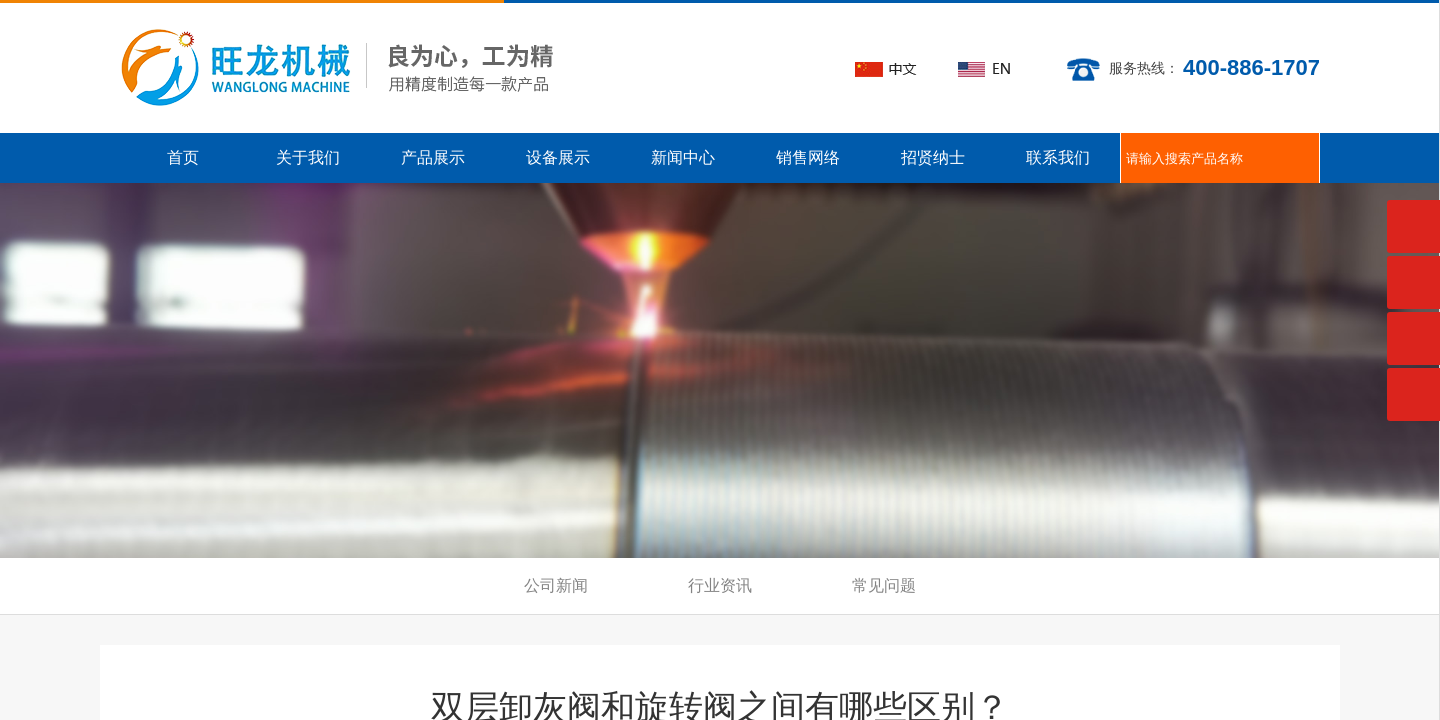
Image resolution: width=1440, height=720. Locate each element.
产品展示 (433, 157)
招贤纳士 (933, 157)
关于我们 (308, 157)
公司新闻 (556, 585)
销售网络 (808, 157)
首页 (183, 157)
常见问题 (884, 585)
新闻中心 (683, 157)
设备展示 (558, 157)
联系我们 (1058, 157)
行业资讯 (720, 585)
